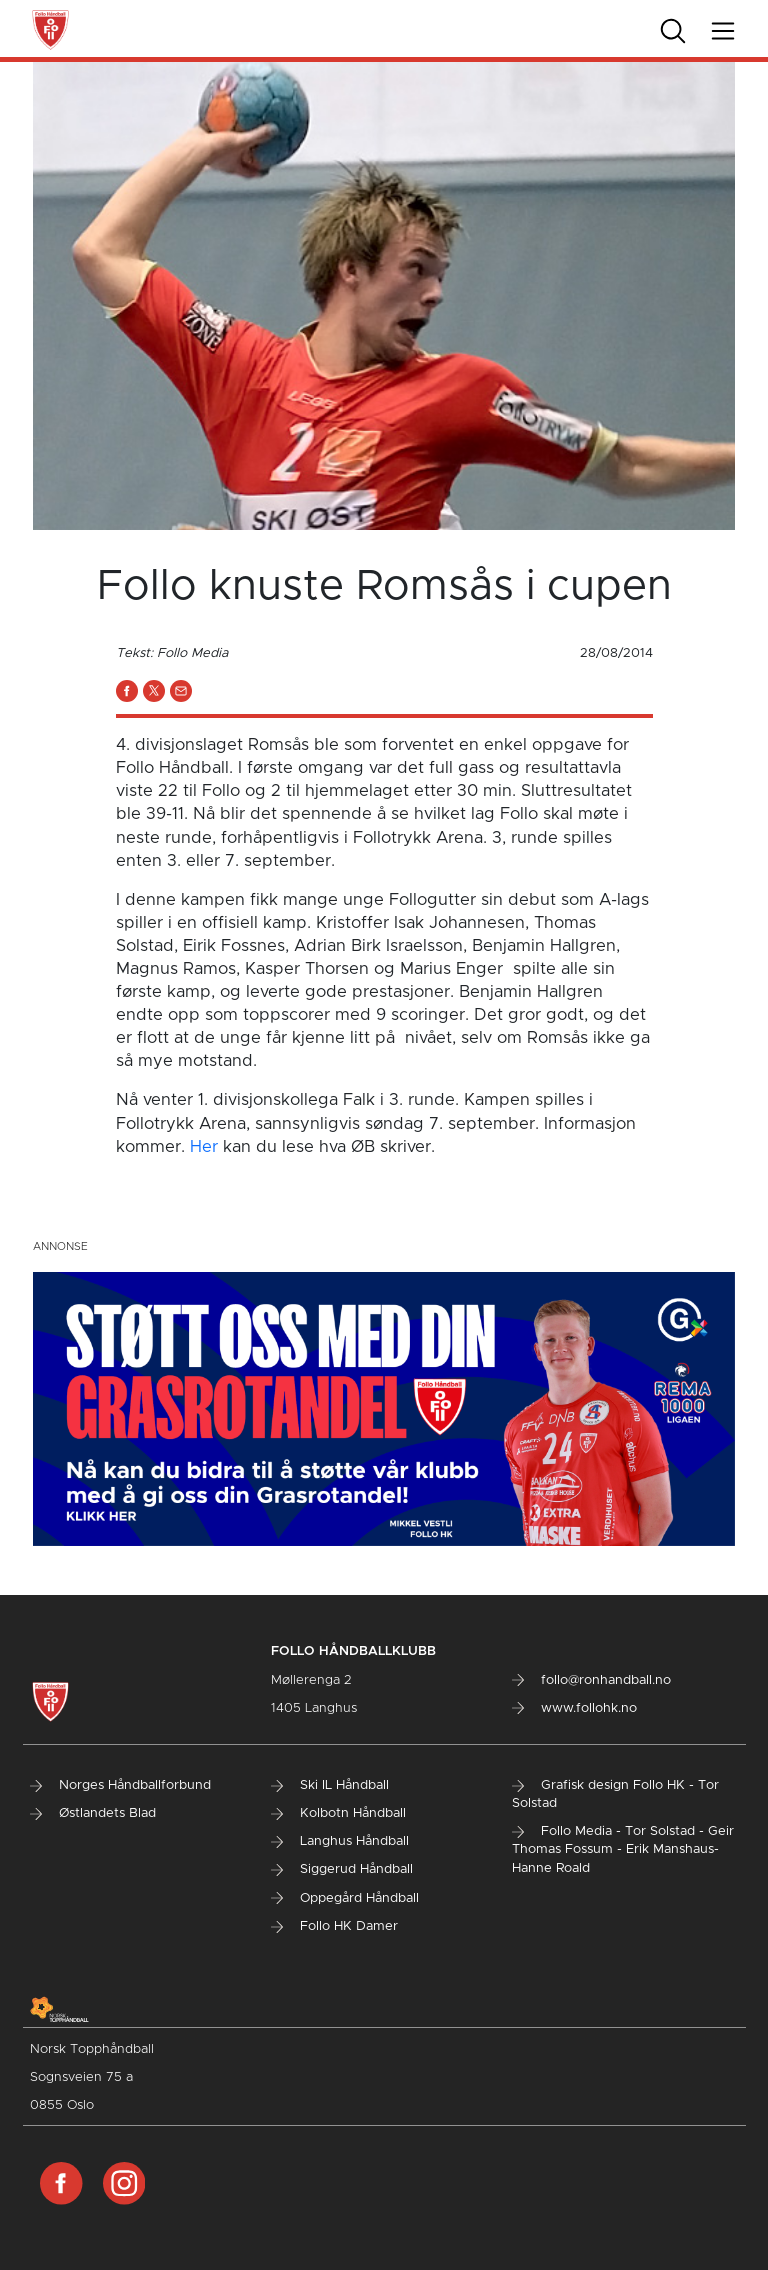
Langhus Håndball (340, 1841)
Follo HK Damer (334, 1926)
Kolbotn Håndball (338, 1813)
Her (204, 1147)
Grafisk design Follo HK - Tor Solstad (615, 1794)
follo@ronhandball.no (591, 1680)
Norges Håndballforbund (120, 1785)
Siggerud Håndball (342, 1869)
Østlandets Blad (93, 1813)
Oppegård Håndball (345, 1898)
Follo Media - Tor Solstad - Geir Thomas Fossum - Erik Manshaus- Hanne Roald (623, 1849)
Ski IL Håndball (330, 1785)
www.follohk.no (574, 1708)
